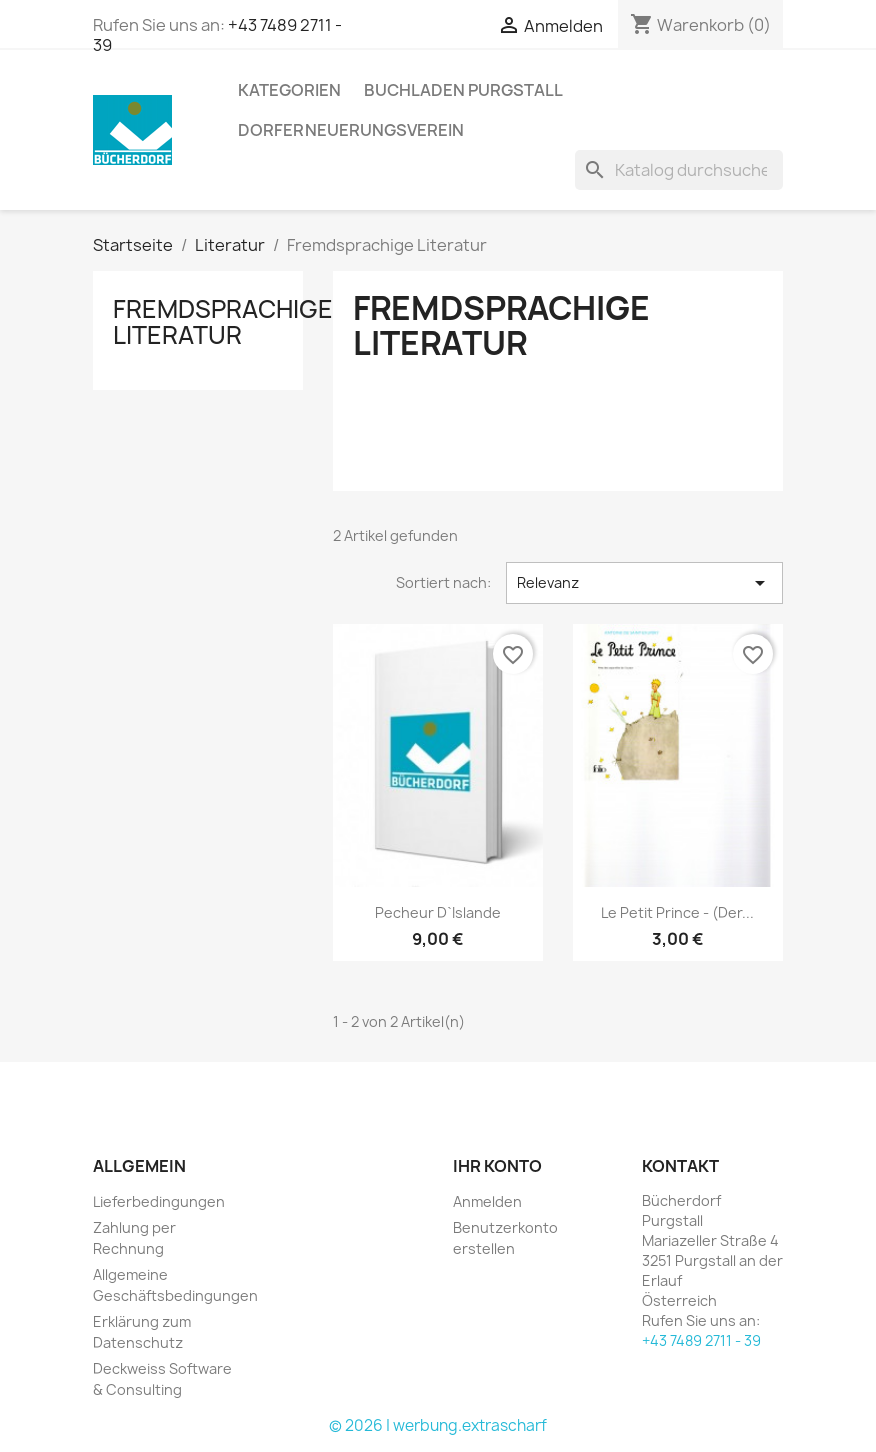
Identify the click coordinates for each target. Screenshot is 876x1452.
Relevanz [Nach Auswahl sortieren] (644, 583)
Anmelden (487, 1201)
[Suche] (679, 170)
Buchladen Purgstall (463, 90)
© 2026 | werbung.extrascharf (438, 1425)
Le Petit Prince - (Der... (677, 912)
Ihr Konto (497, 1166)
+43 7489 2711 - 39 (701, 1340)
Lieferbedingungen (159, 1201)
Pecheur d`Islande (438, 912)
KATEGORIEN (289, 90)
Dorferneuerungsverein (351, 130)
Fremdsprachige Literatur (223, 322)
